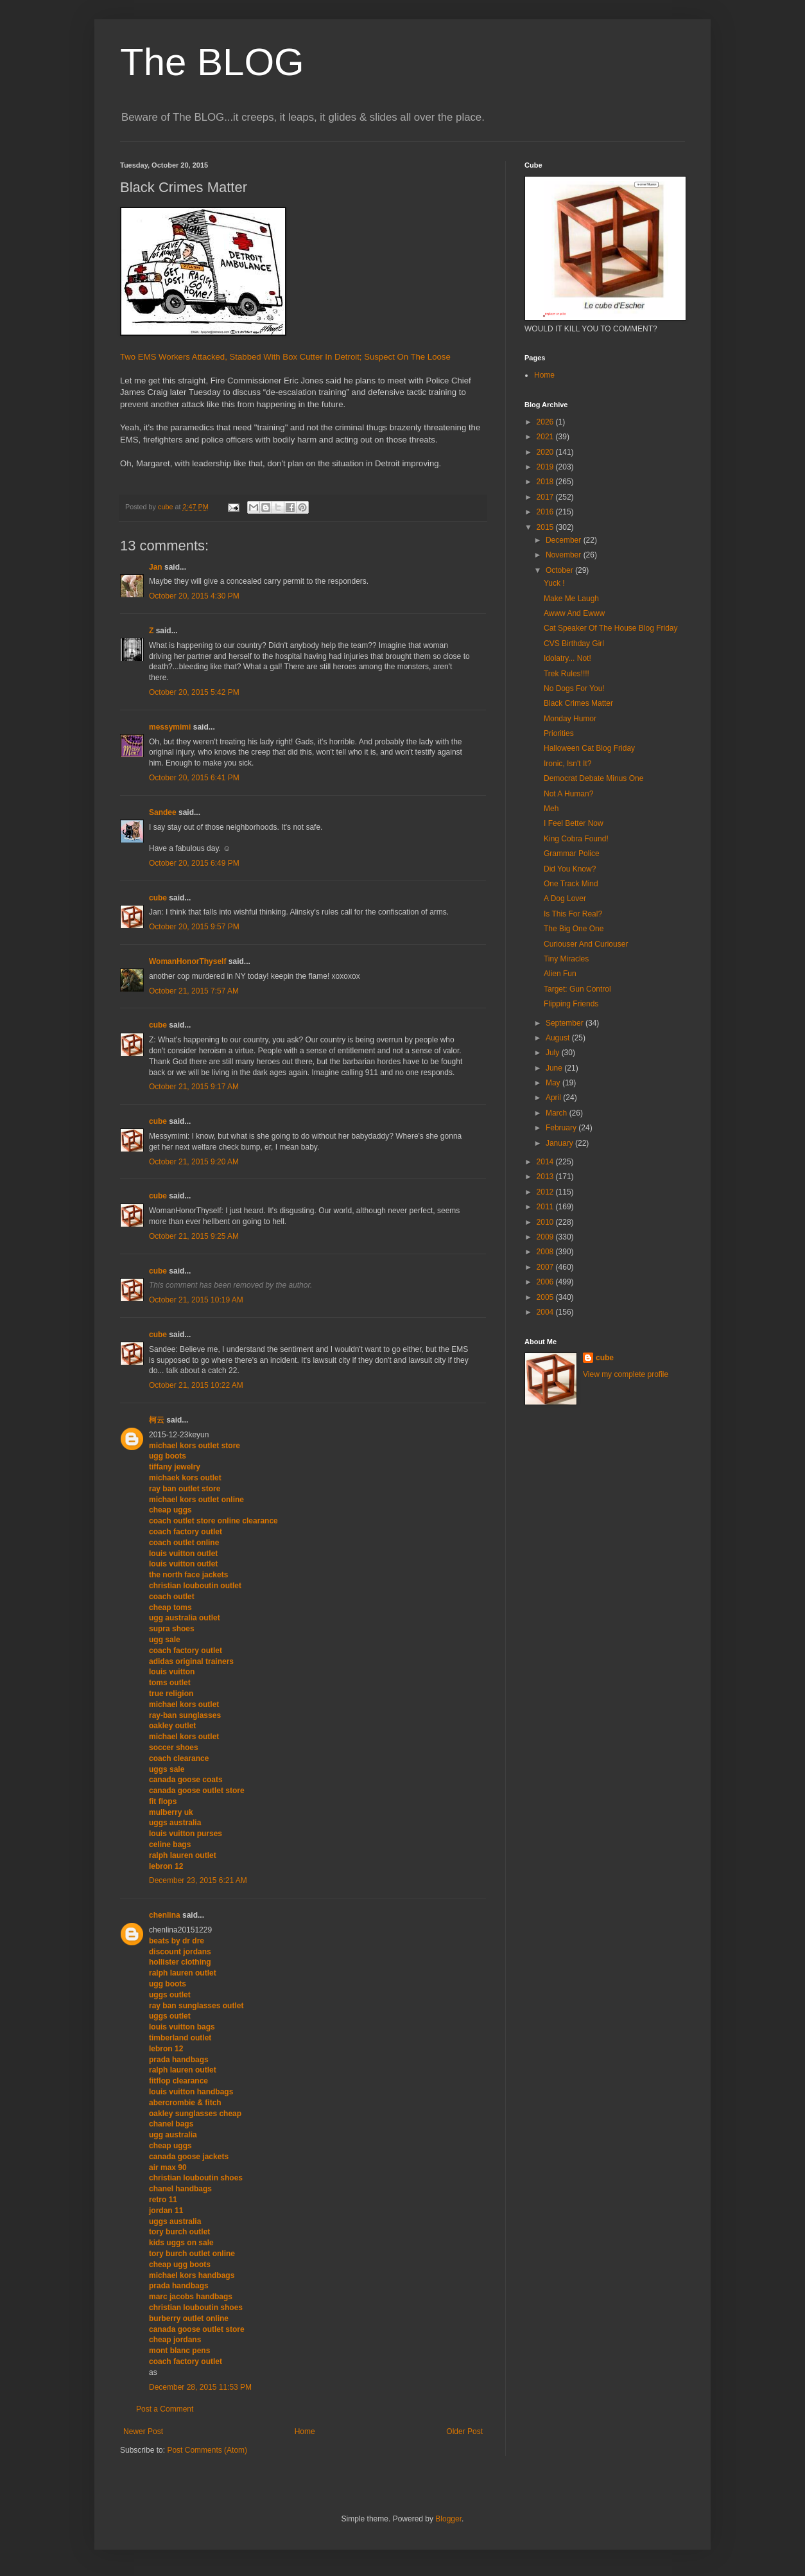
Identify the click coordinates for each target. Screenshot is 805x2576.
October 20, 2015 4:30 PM (194, 595)
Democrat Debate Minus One (593, 778)
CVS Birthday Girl (574, 643)
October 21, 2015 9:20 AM (194, 1161)
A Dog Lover (565, 898)
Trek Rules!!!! (566, 673)
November (565, 554)
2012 (546, 1191)
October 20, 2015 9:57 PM (194, 926)
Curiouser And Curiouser (586, 944)
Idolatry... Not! (567, 658)
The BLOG (212, 61)
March (557, 1112)
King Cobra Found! (576, 838)
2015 (546, 527)
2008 (546, 1251)
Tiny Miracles (566, 958)
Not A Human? (568, 793)
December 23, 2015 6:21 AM (198, 1880)
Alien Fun (560, 973)
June (555, 1068)
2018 (546, 481)
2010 (546, 1222)
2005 (546, 1297)
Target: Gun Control (577, 989)
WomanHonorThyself (187, 961)
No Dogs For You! (574, 688)
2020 (546, 452)
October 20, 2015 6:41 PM (194, 777)
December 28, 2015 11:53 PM (200, 2387)
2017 (546, 497)
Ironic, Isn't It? (567, 763)
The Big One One (573, 928)
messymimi (170, 727)
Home (305, 2431)
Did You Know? (570, 868)
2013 (546, 1176)
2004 (546, 1312)
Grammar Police (572, 853)
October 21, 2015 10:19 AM (196, 1299)
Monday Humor (570, 718)
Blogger (448, 2518)
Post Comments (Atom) (207, 2450)
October (560, 570)
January (560, 1143)
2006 (546, 1281)
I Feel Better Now (573, 823)
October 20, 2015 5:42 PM (194, 692)
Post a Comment (164, 2409)
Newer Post (143, 2431)
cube (158, 897)
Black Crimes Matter (578, 703)
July (554, 1052)
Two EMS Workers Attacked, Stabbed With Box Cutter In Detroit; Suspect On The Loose (285, 357)
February (562, 1127)
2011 (546, 1206)
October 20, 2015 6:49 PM (194, 863)
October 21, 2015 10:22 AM (196, 1385)
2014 (546, 1161)
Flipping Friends (571, 1003)
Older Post (464, 2431)
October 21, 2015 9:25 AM (194, 1236)
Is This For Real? (573, 913)
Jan (155, 567)
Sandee (163, 812)
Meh (551, 808)
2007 (546, 1267)
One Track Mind (571, 883)
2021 (546, 436)
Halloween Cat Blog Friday (589, 748)
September (565, 1023)
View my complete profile (625, 1374)
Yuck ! (554, 583)
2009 (546, 1236)
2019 (546, 466)
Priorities (559, 733)
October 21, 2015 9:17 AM (194, 1086)
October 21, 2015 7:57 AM (194, 990)
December (565, 540)
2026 (546, 421)
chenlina (164, 1915)
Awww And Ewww (574, 613)
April (554, 1097)
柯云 (156, 1419)
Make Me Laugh (571, 598)
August (559, 1037)
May (554, 1082)
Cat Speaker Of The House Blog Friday (611, 628)
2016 (546, 511)
